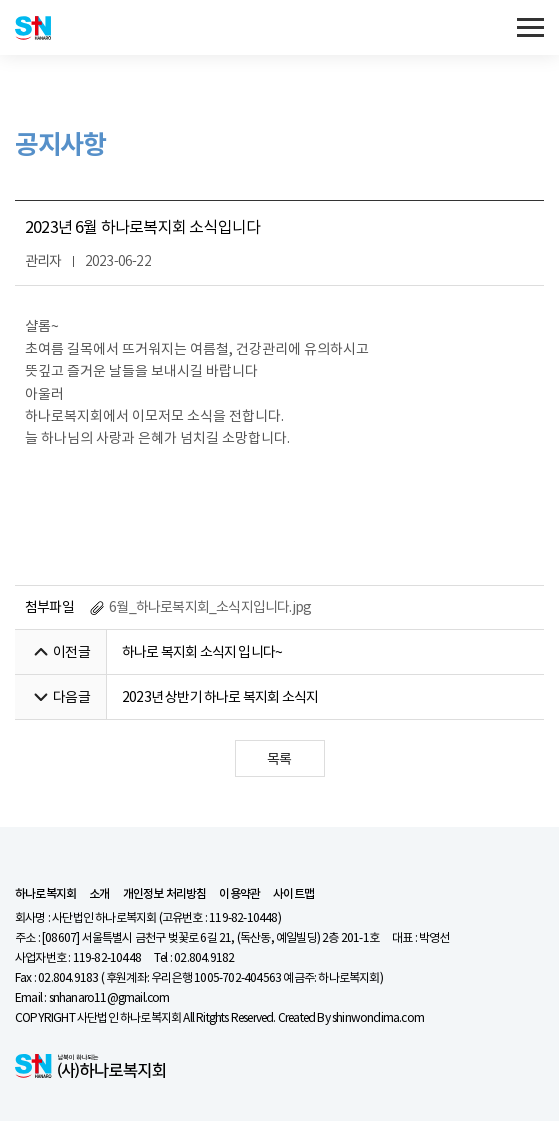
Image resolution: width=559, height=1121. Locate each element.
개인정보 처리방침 (165, 894)
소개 (99, 894)
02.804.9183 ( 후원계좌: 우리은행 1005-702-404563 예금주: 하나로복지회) (210, 977)
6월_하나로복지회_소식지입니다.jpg (200, 607)
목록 (279, 759)
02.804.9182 (204, 957)
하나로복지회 (45, 894)
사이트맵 (293, 894)
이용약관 (239, 894)
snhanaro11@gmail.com (109, 997)
